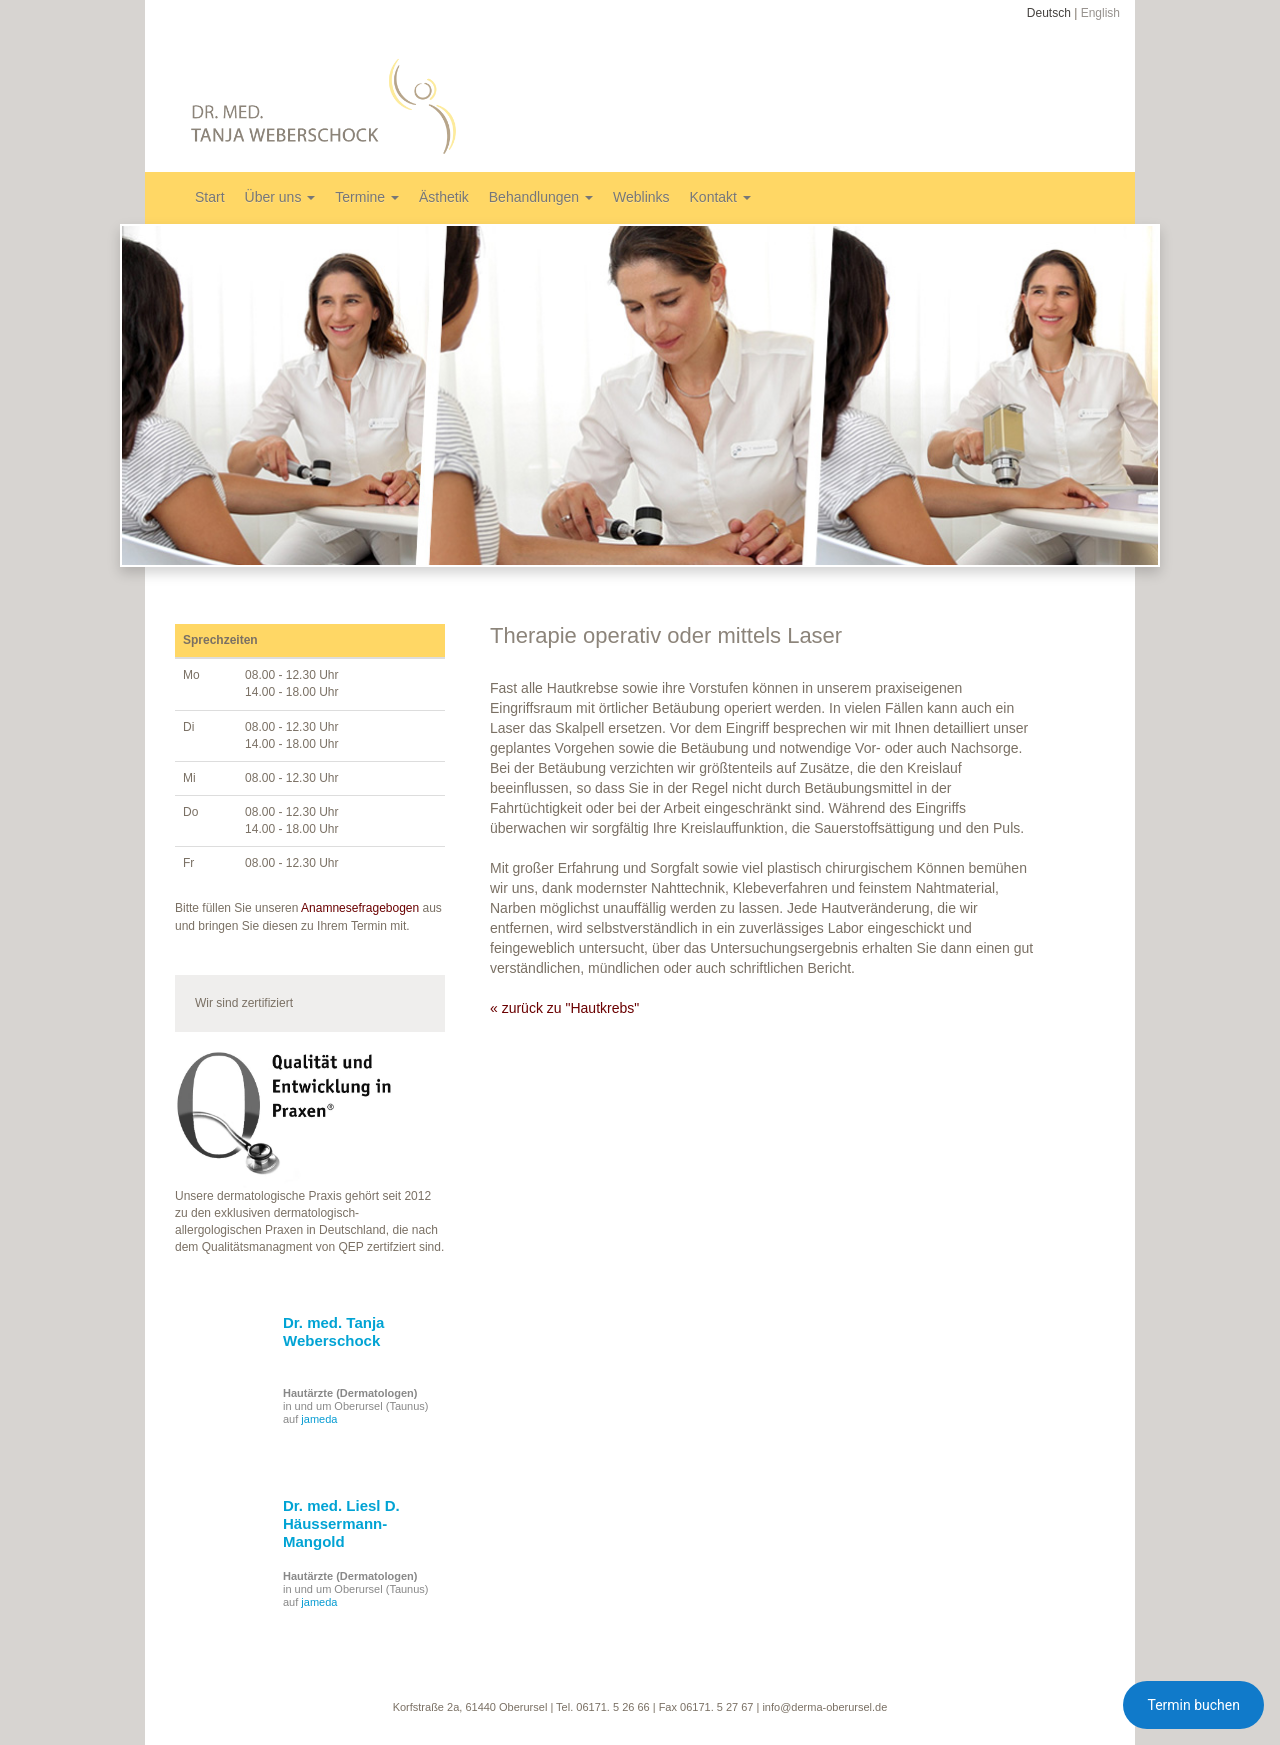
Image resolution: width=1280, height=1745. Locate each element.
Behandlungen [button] (541, 197)
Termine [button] (367, 197)
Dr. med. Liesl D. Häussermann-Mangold (341, 1523)
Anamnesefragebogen (360, 908)
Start (210, 197)
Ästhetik (444, 197)
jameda (319, 1419)
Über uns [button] (280, 197)
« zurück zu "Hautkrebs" (564, 1008)
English (1100, 13)
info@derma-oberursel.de (824, 1707)
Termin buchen (1193, 1705)
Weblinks (641, 197)
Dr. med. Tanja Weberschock (333, 1331)
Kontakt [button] (720, 197)
